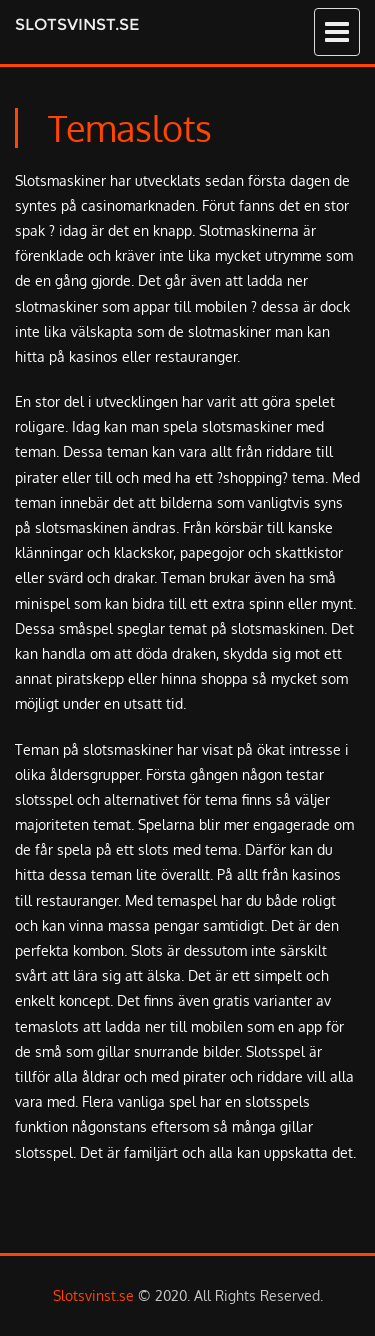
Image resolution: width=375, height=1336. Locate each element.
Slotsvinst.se (77, 24)
